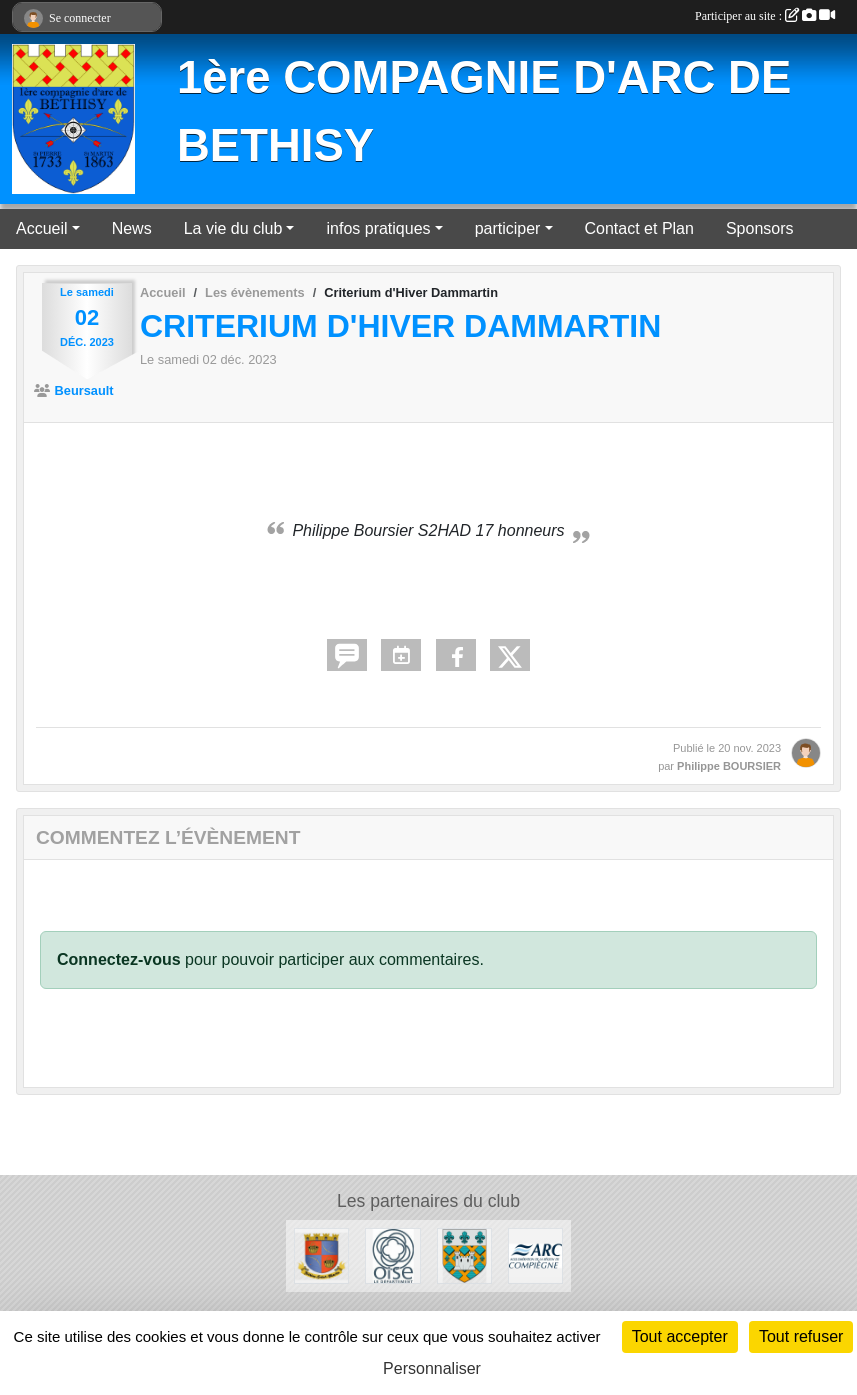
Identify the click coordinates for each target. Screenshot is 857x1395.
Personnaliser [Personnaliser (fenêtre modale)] (432, 1368)
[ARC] (535, 1254)
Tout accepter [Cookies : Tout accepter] (680, 1336)
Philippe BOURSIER (729, 766)
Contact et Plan (639, 228)
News (132, 228)
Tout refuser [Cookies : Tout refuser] (801, 1336)
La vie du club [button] (233, 228)
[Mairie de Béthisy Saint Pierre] (464, 1254)
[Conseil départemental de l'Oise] (392, 1254)
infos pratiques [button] (378, 228)
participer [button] (508, 228)
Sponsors (760, 228)
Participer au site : (765, 16)
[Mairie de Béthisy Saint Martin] (321, 1254)
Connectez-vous (119, 959)
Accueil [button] (42, 228)
